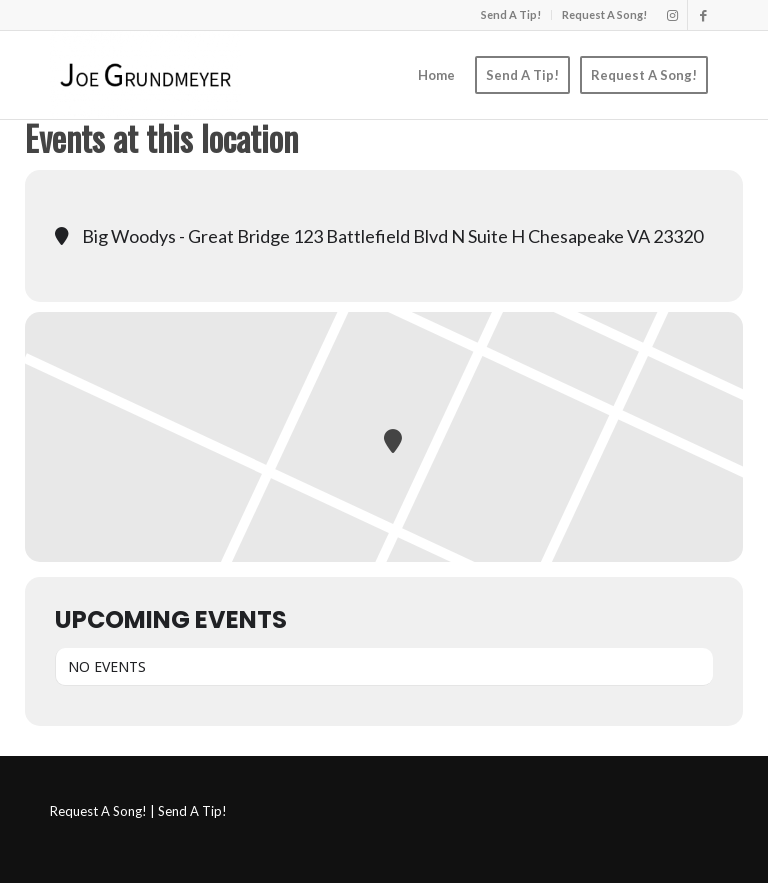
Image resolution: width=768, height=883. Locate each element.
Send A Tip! (511, 14)
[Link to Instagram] (672, 15)
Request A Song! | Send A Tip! (138, 811)
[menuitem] (511, 15)
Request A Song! (604, 14)
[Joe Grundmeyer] (145, 75)
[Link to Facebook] (703, 15)
